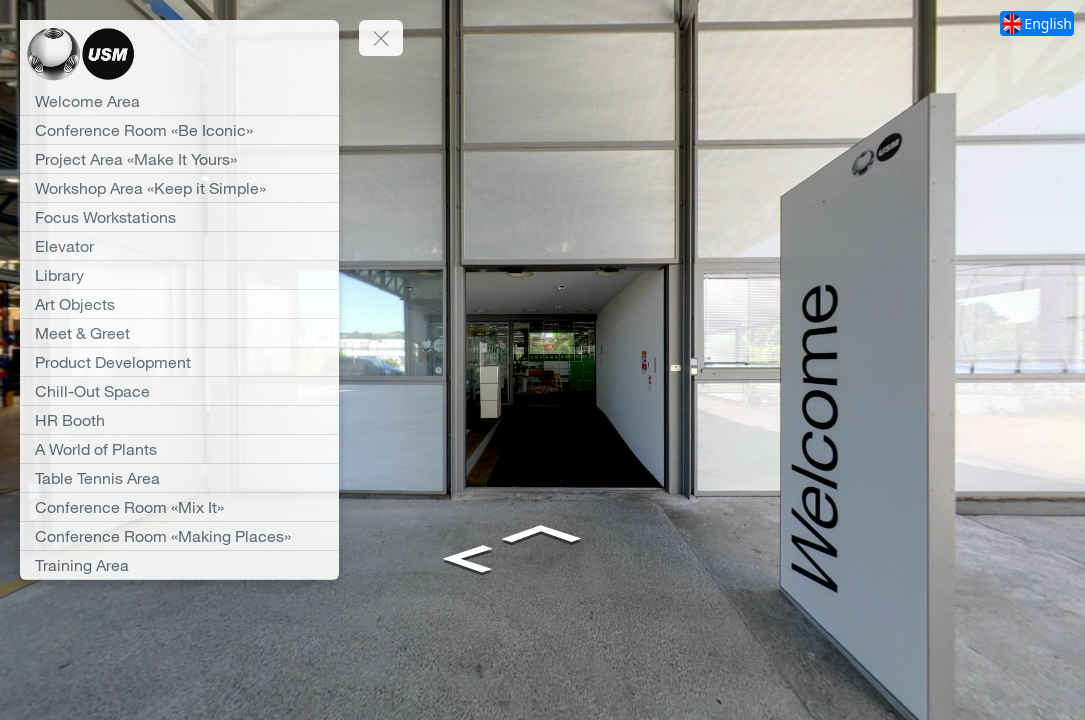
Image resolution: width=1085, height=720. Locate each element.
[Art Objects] (179, 304)
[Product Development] (179, 362)
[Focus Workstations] (179, 217)
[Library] (179, 275)
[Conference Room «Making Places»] (179, 536)
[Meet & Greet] (179, 333)
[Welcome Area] (179, 101)
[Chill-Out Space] (179, 391)
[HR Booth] (179, 420)
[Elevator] (179, 246)
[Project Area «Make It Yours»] (179, 159)
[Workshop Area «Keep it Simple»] (179, 188)
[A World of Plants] (179, 449)
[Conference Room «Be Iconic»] (179, 130)
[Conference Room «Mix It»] (179, 507)
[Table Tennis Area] (179, 478)
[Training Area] (179, 565)
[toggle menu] (381, 38)
